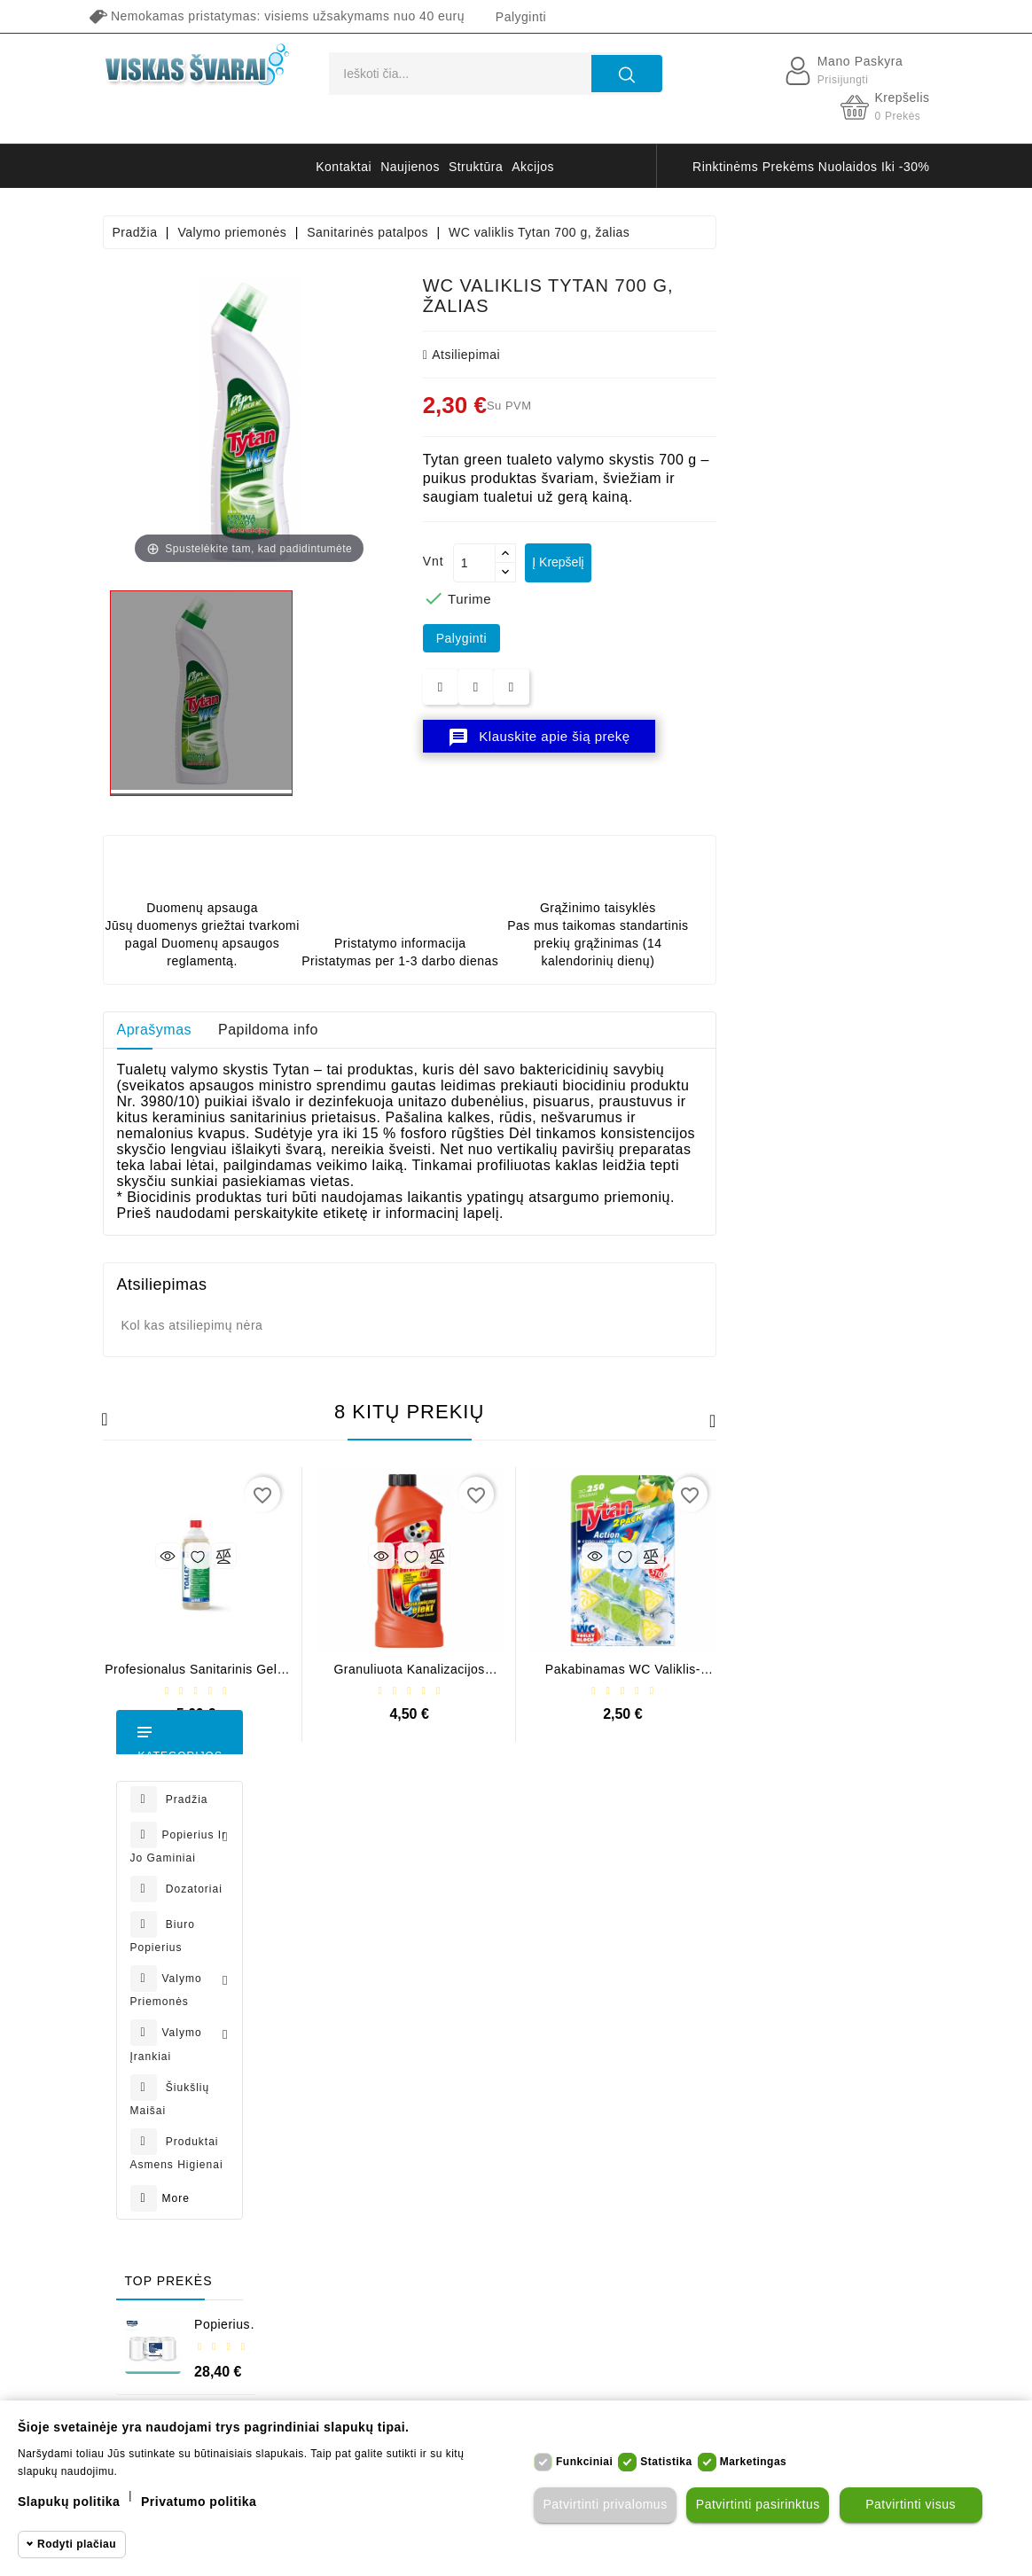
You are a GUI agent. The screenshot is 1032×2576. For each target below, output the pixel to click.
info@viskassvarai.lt (191, 2027)
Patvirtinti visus (909, 2505)
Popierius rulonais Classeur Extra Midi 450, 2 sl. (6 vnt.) (196, 1612)
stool (773, 2384)
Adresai (338, 2042)
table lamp (840, 2384)
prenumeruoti (838, 2033)
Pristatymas (638, 1887)
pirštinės (571, 2384)
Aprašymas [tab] (367, 1029)
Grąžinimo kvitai (363, 2011)
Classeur (376, 2384)
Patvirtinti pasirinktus (756, 2504)
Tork (266, 2384)
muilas (509, 2384)
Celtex (314, 2384)
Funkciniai (584, 2461)
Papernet (446, 2384)
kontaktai (343, 167)
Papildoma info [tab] (482, 1029)
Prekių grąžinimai (367, 1949)
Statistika (666, 2461)
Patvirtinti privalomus (603, 2504)
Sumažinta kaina (507, 1887)
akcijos (533, 167)
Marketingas (753, 2461)
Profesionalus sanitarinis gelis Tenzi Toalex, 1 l (409, 1676)
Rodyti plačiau (76, 2544)
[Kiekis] (687, 562)
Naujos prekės (500, 1918)
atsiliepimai (674, 354)
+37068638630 (176, 1987)
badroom (714, 2384)
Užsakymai (348, 1980)
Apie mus (630, 2135)
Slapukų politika (69, 2501)
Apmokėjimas (643, 2011)
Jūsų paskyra (369, 1851)
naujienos (410, 167)
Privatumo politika (656, 1918)
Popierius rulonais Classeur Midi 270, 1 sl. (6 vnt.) (195, 1314)
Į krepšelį (778, 562)
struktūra (476, 167)
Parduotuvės (640, 2290)
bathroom (642, 2384)
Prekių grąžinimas (656, 2042)
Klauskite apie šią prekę (752, 737)
